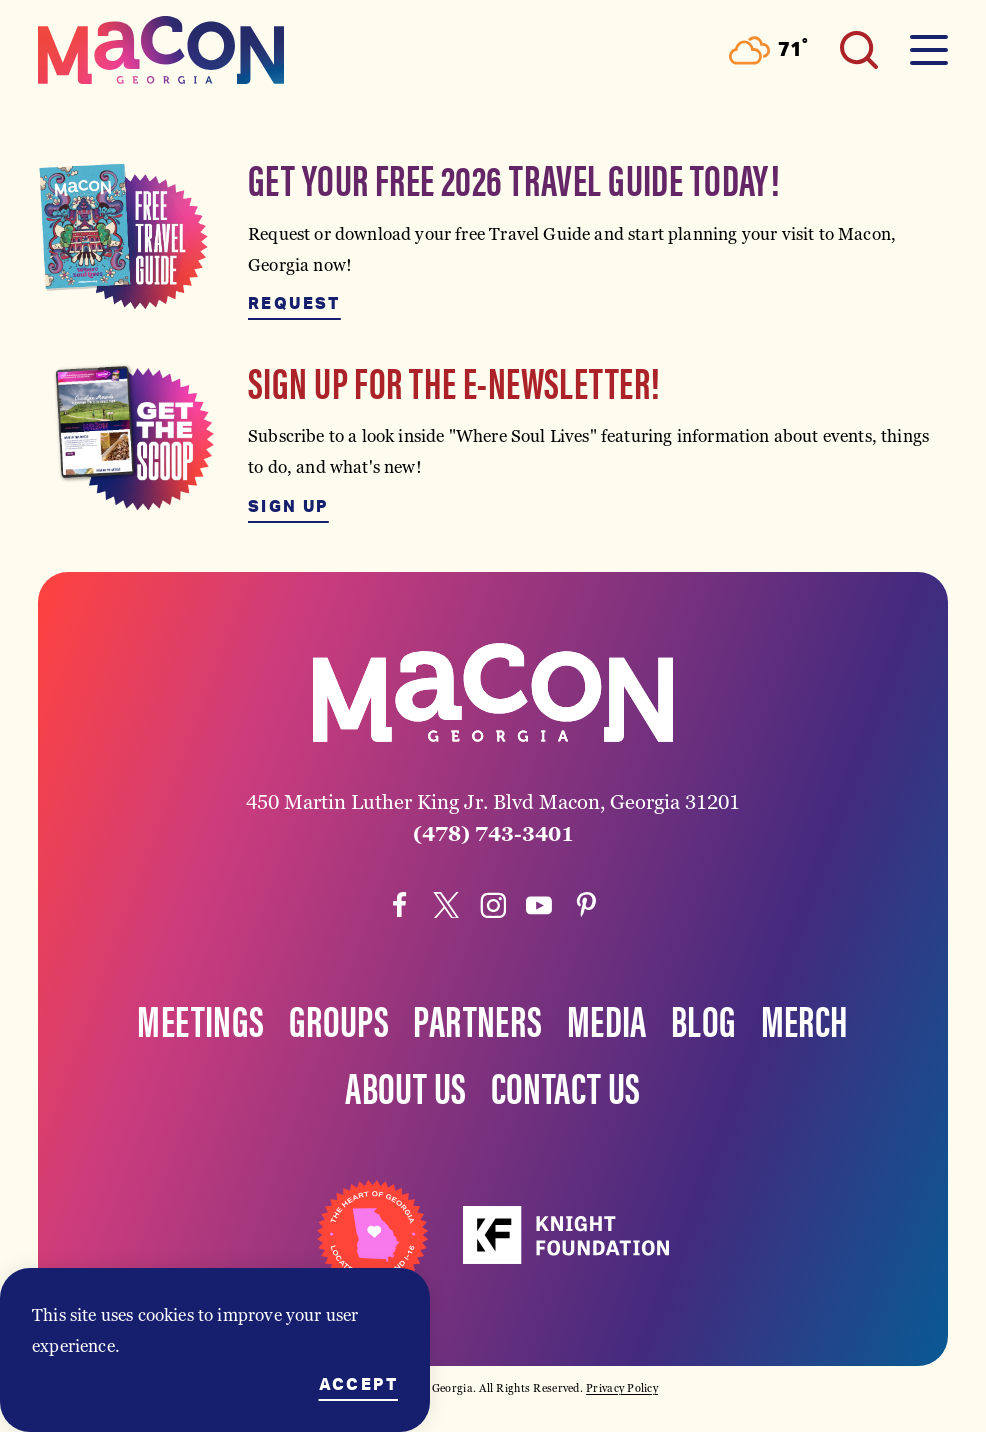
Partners (477, 1019)
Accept (358, 1385)
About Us (405, 1086)
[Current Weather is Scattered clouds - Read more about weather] (768, 50)
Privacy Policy (622, 1388)
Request (294, 304)
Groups (339, 1019)
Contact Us (566, 1086)
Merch (805, 1019)
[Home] (161, 50)
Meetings (200, 1019)
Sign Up (288, 507)
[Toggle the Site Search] (859, 50)
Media (607, 1019)
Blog (704, 1019)
